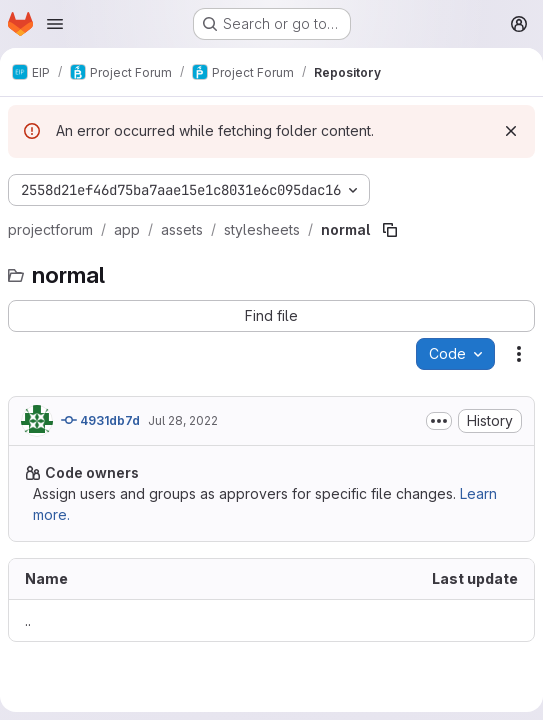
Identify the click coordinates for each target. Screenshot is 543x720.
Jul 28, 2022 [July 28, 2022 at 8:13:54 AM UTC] (183, 420)
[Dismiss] (511, 131)
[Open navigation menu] (55, 24)
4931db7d (100, 420)
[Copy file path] (390, 230)
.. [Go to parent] (28, 620)
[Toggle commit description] (439, 421)
